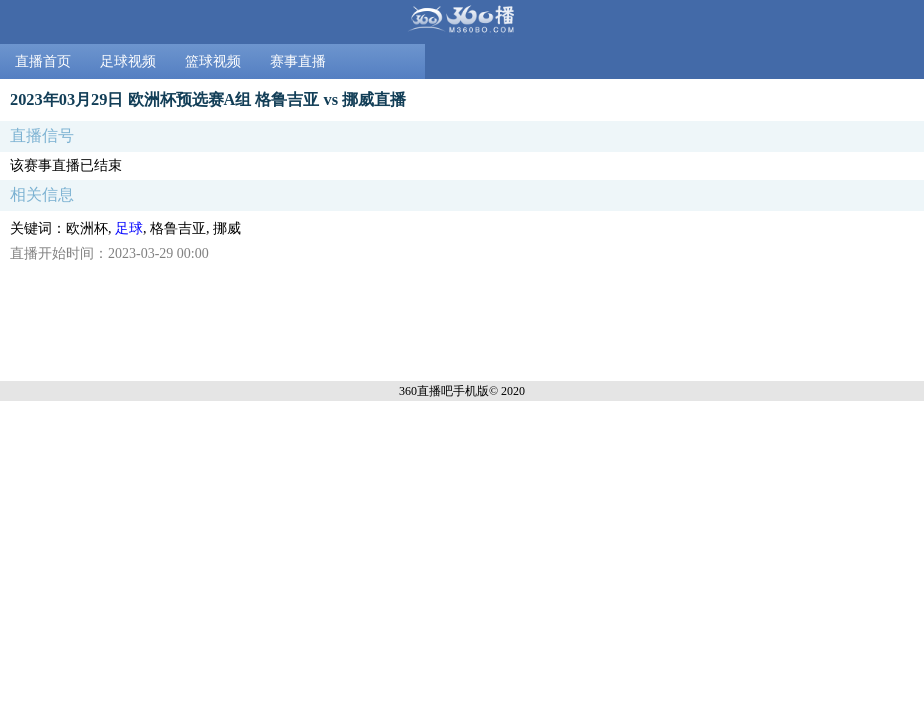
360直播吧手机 (438, 391)
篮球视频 (213, 61)
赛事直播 (298, 61)
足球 (129, 228)
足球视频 (128, 61)
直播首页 (43, 61)
